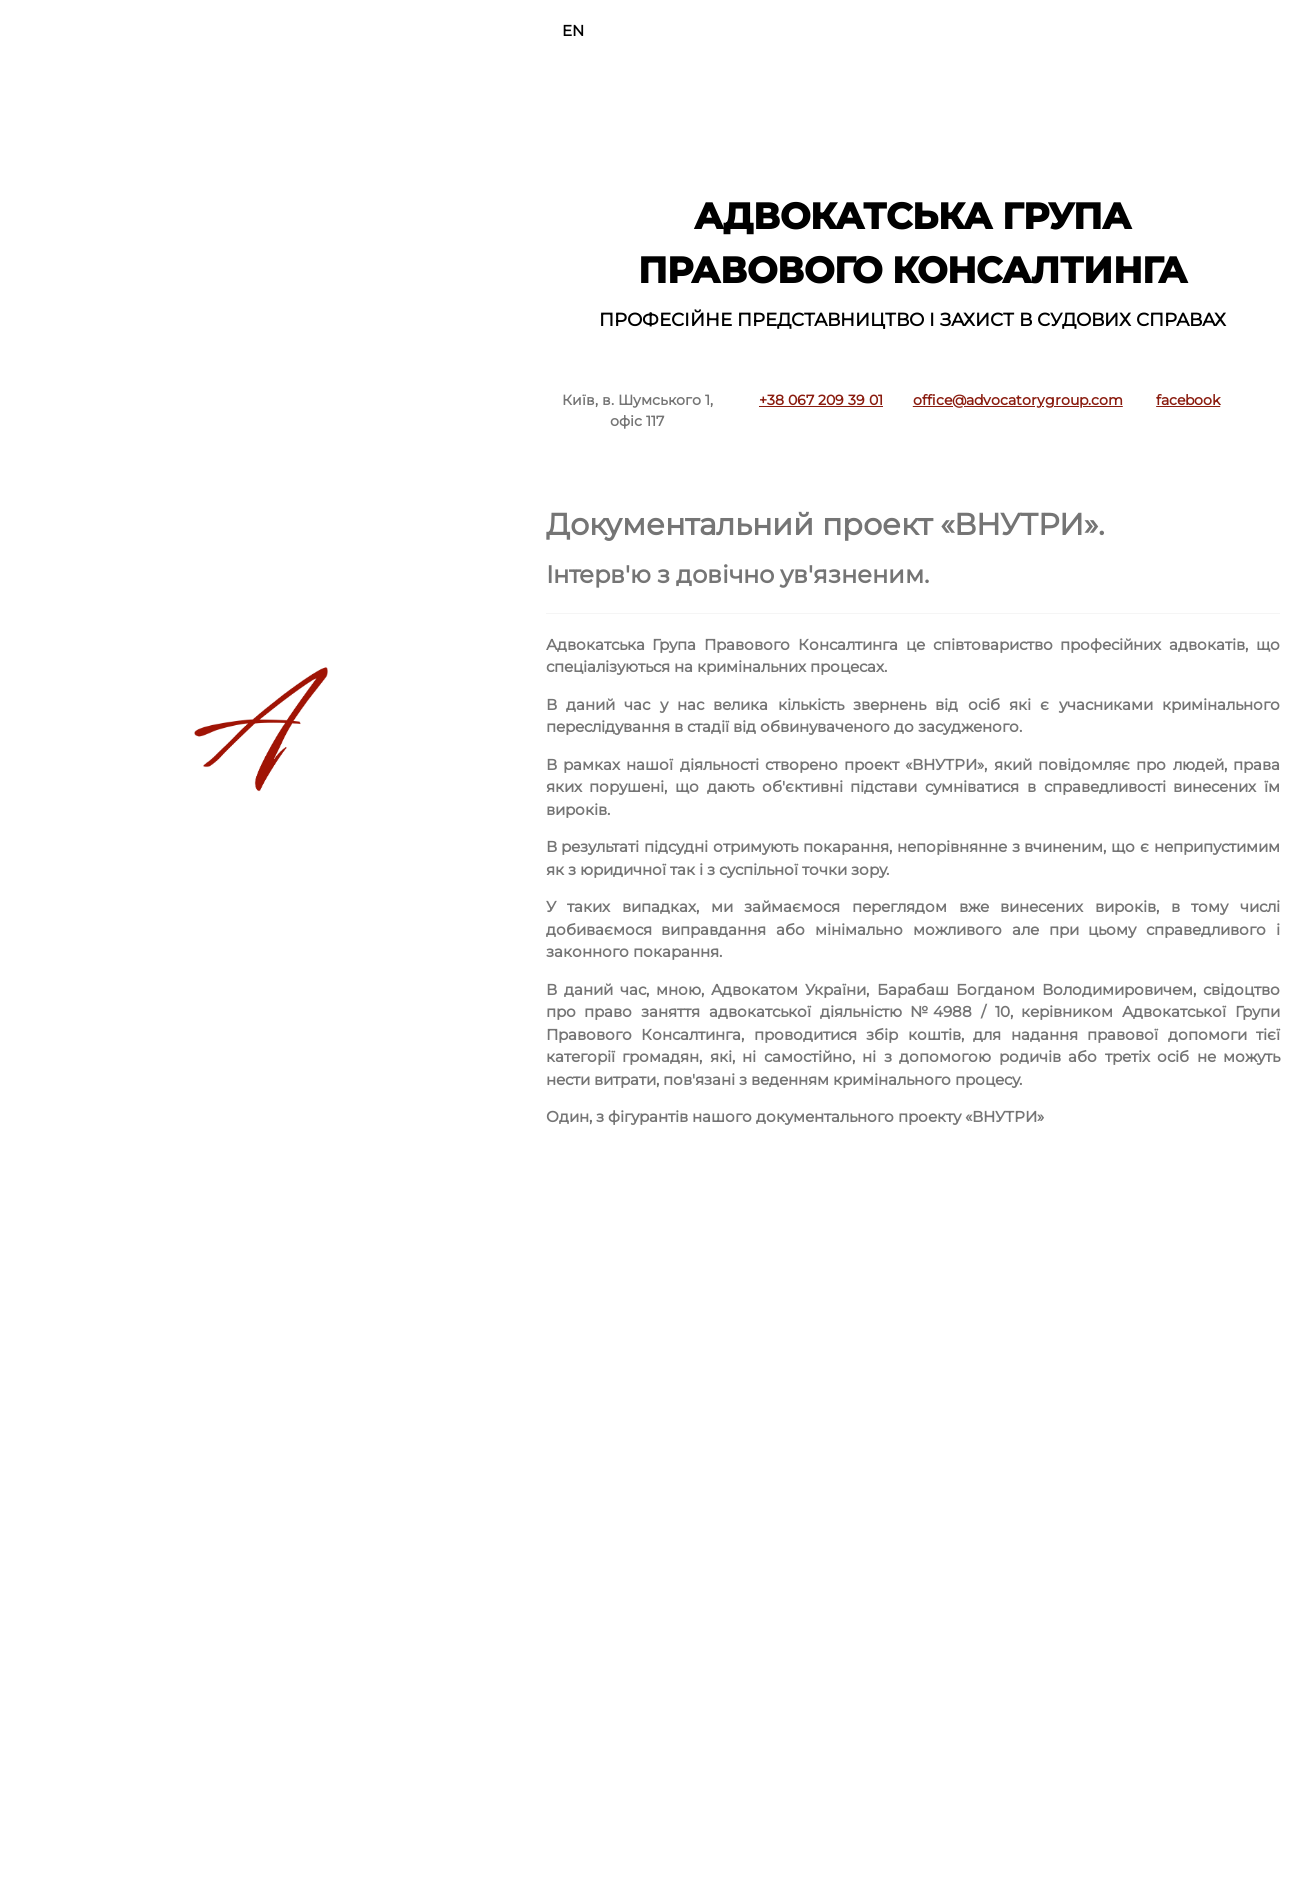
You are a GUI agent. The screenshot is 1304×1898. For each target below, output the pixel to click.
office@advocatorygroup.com (1018, 400)
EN (573, 30)
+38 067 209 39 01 (821, 400)
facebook (1188, 400)
